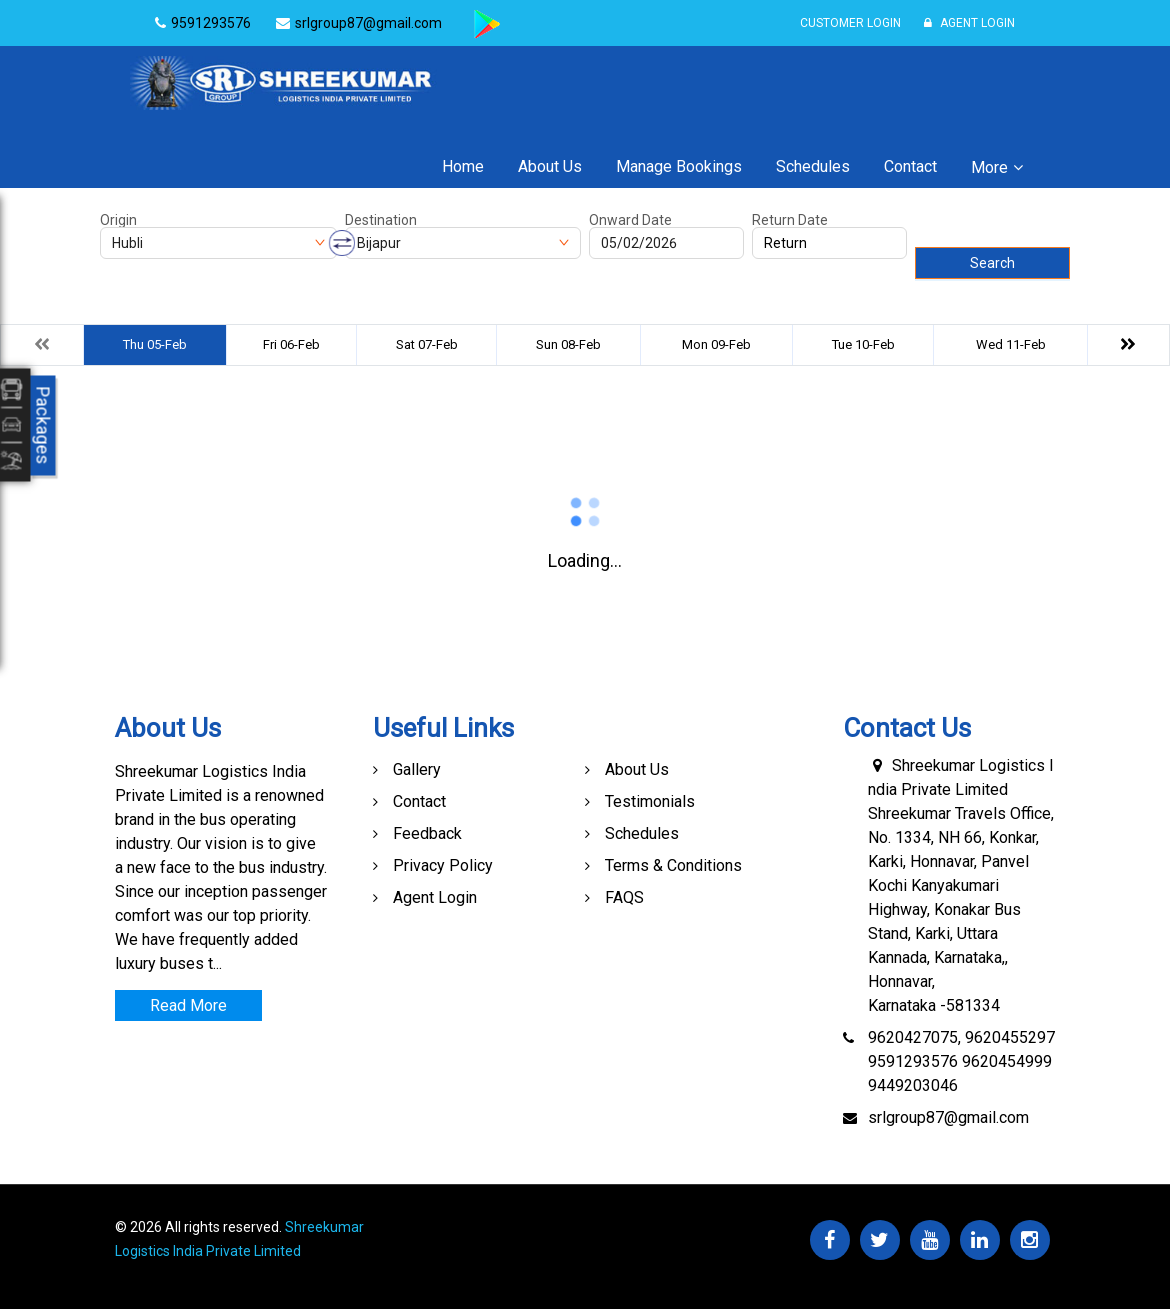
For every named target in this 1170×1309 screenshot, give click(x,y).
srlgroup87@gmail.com (948, 1117)
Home (463, 166)
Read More (188, 1005)
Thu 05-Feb (155, 344)
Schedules (813, 166)
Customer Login (850, 23)
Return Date (790, 220)
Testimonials (650, 801)
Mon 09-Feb (716, 344)
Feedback (427, 833)
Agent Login (969, 23)
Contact (910, 166)
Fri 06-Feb (291, 344)
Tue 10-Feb (863, 344)
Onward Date (630, 220)
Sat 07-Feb (427, 344)
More (989, 167)
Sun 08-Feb (568, 344)
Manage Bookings (679, 166)
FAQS (624, 897)
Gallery (417, 769)
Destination (381, 220)
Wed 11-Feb (1011, 344)
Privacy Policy (443, 865)
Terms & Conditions (673, 865)
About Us (550, 166)
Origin (118, 220)
